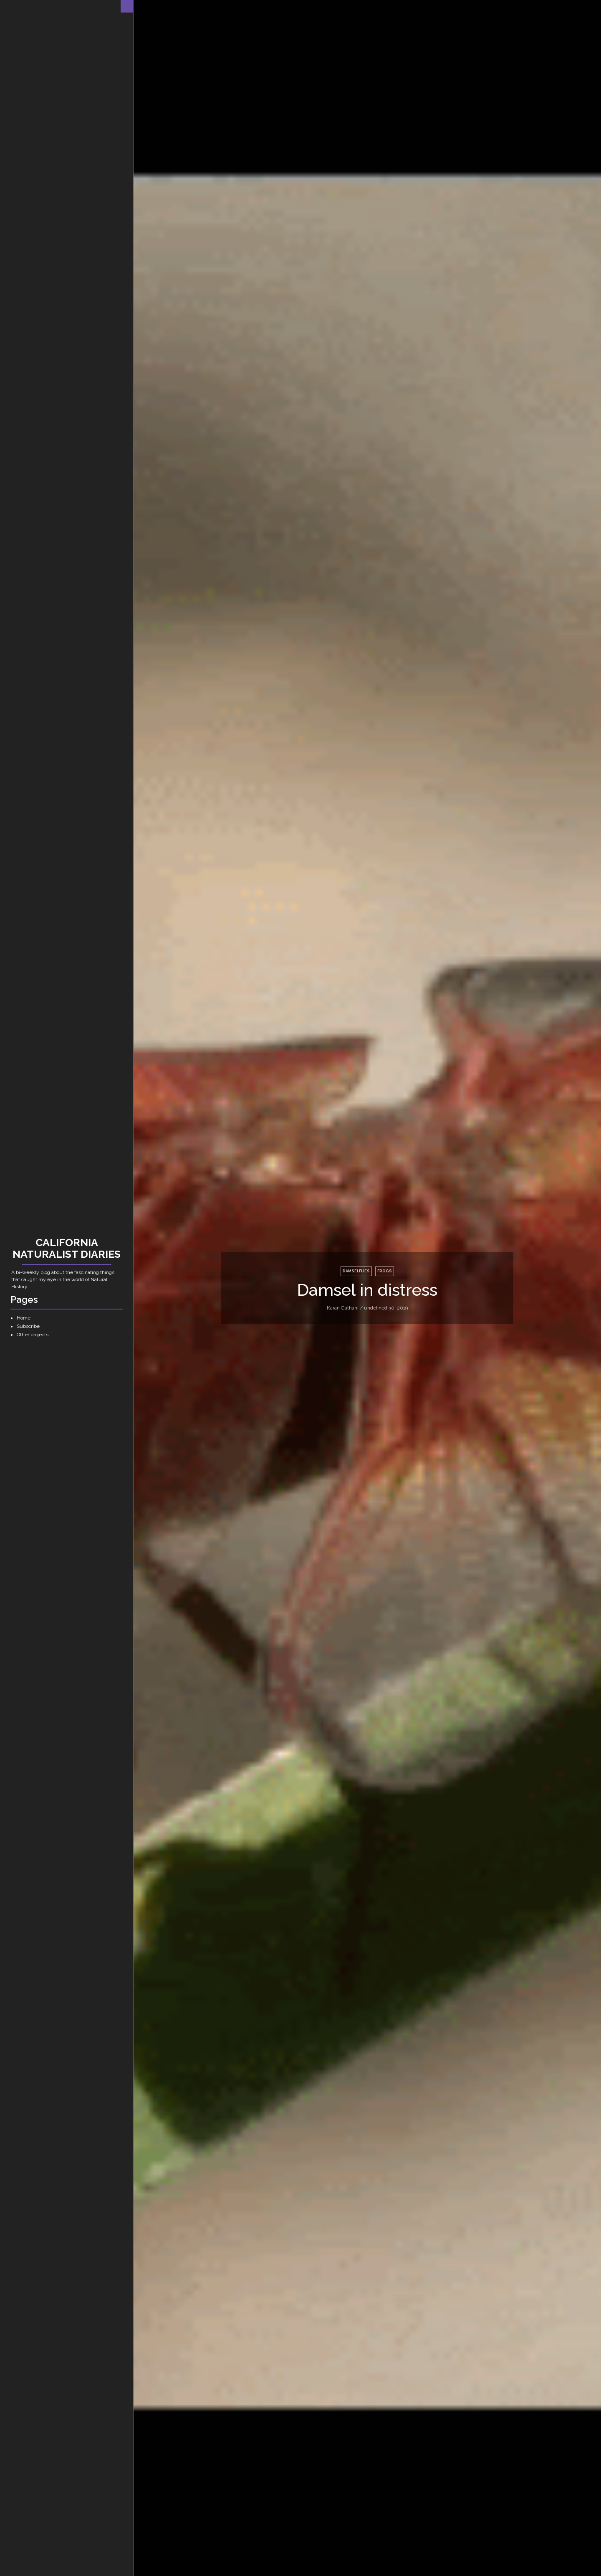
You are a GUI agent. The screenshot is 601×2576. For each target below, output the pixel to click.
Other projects (32, 1334)
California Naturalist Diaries (67, 1248)
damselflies (356, 1271)
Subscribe (28, 1326)
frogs (384, 1271)
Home (23, 1318)
